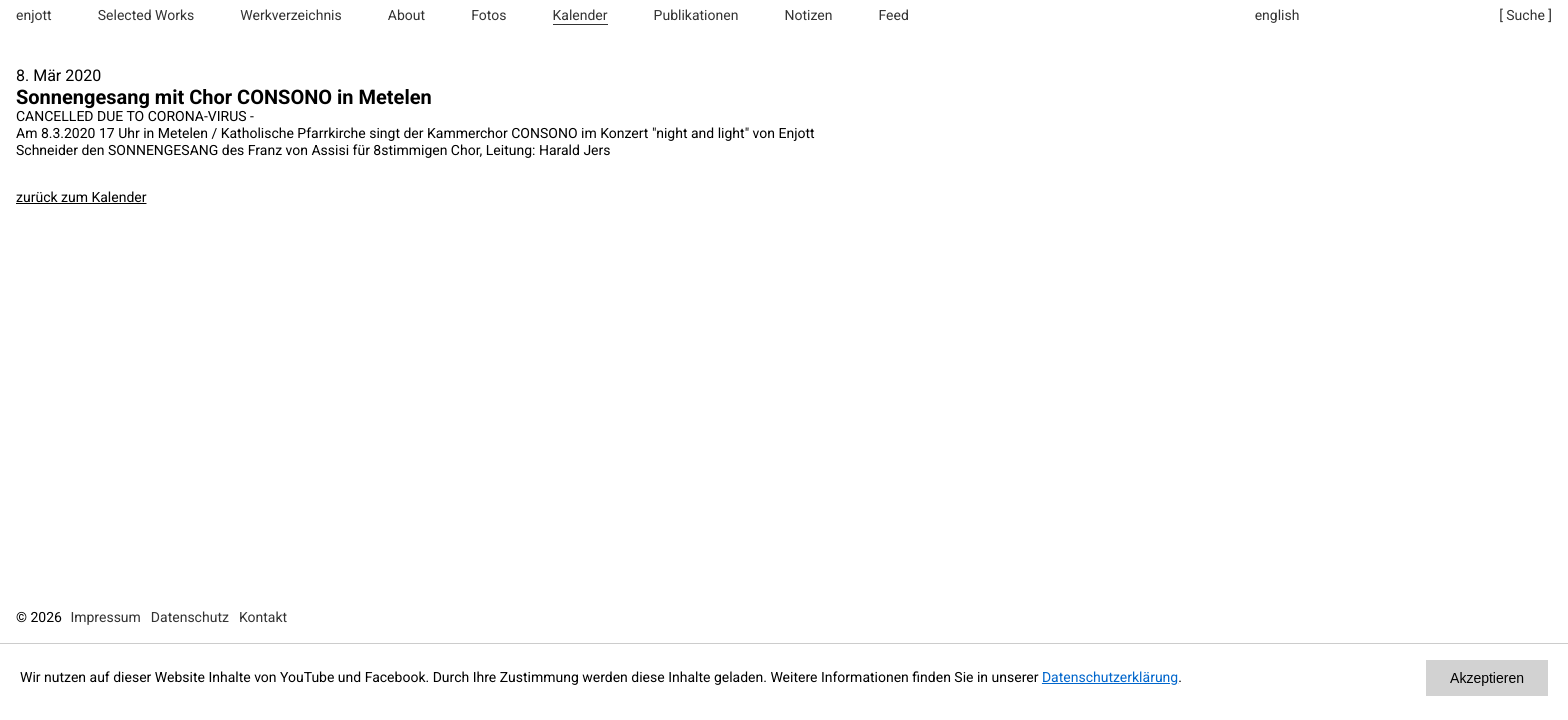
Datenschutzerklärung (1110, 678)
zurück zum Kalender (81, 198)
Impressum (105, 618)
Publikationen (696, 16)
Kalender (580, 16)
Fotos (488, 16)
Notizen (808, 16)
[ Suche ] (1525, 16)
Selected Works (146, 16)
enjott (34, 16)
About (406, 16)
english (1277, 16)
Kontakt (263, 618)
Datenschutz (190, 618)
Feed (894, 16)
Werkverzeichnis (290, 16)
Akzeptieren (1487, 678)
